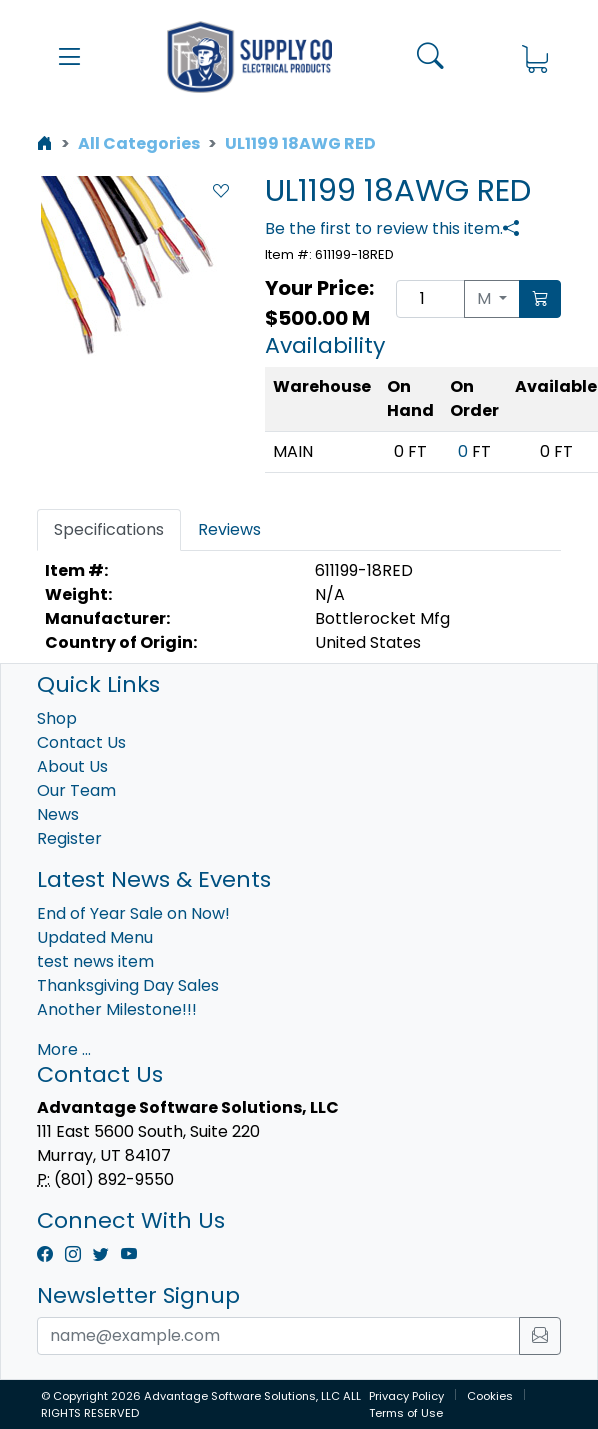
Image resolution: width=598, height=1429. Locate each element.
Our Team (76, 790)
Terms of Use (406, 1413)
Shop (57, 718)
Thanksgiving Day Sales (128, 985)
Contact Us (81, 742)
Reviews (229, 529)
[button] (69, 57)
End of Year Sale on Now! (133, 913)
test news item (95, 961)
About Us (72, 766)
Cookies (490, 1396)
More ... (64, 1049)
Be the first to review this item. (384, 228)
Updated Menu (95, 937)
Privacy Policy (406, 1396)
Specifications (109, 529)
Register (69, 838)
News (58, 814)
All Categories (139, 143)
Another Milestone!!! (117, 1009)
